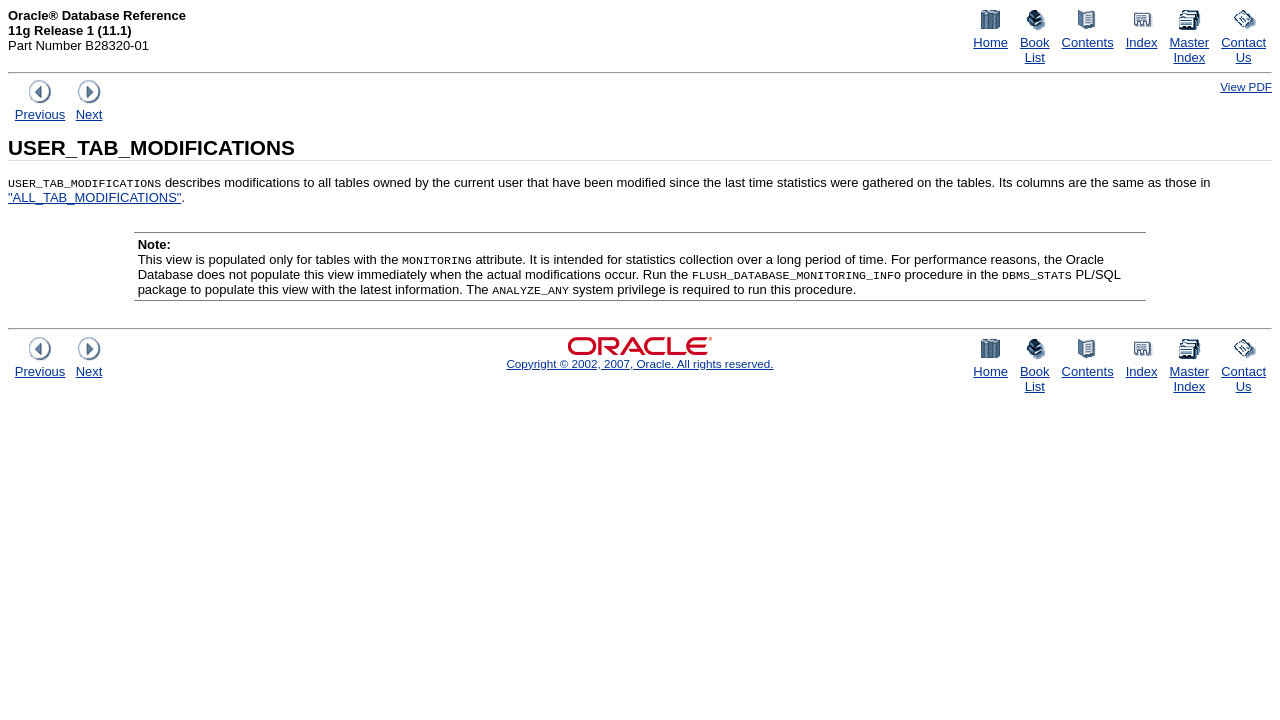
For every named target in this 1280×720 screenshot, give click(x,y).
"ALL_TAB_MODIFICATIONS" (94, 197)
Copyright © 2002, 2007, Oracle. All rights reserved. (639, 363)
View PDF (1246, 86)
